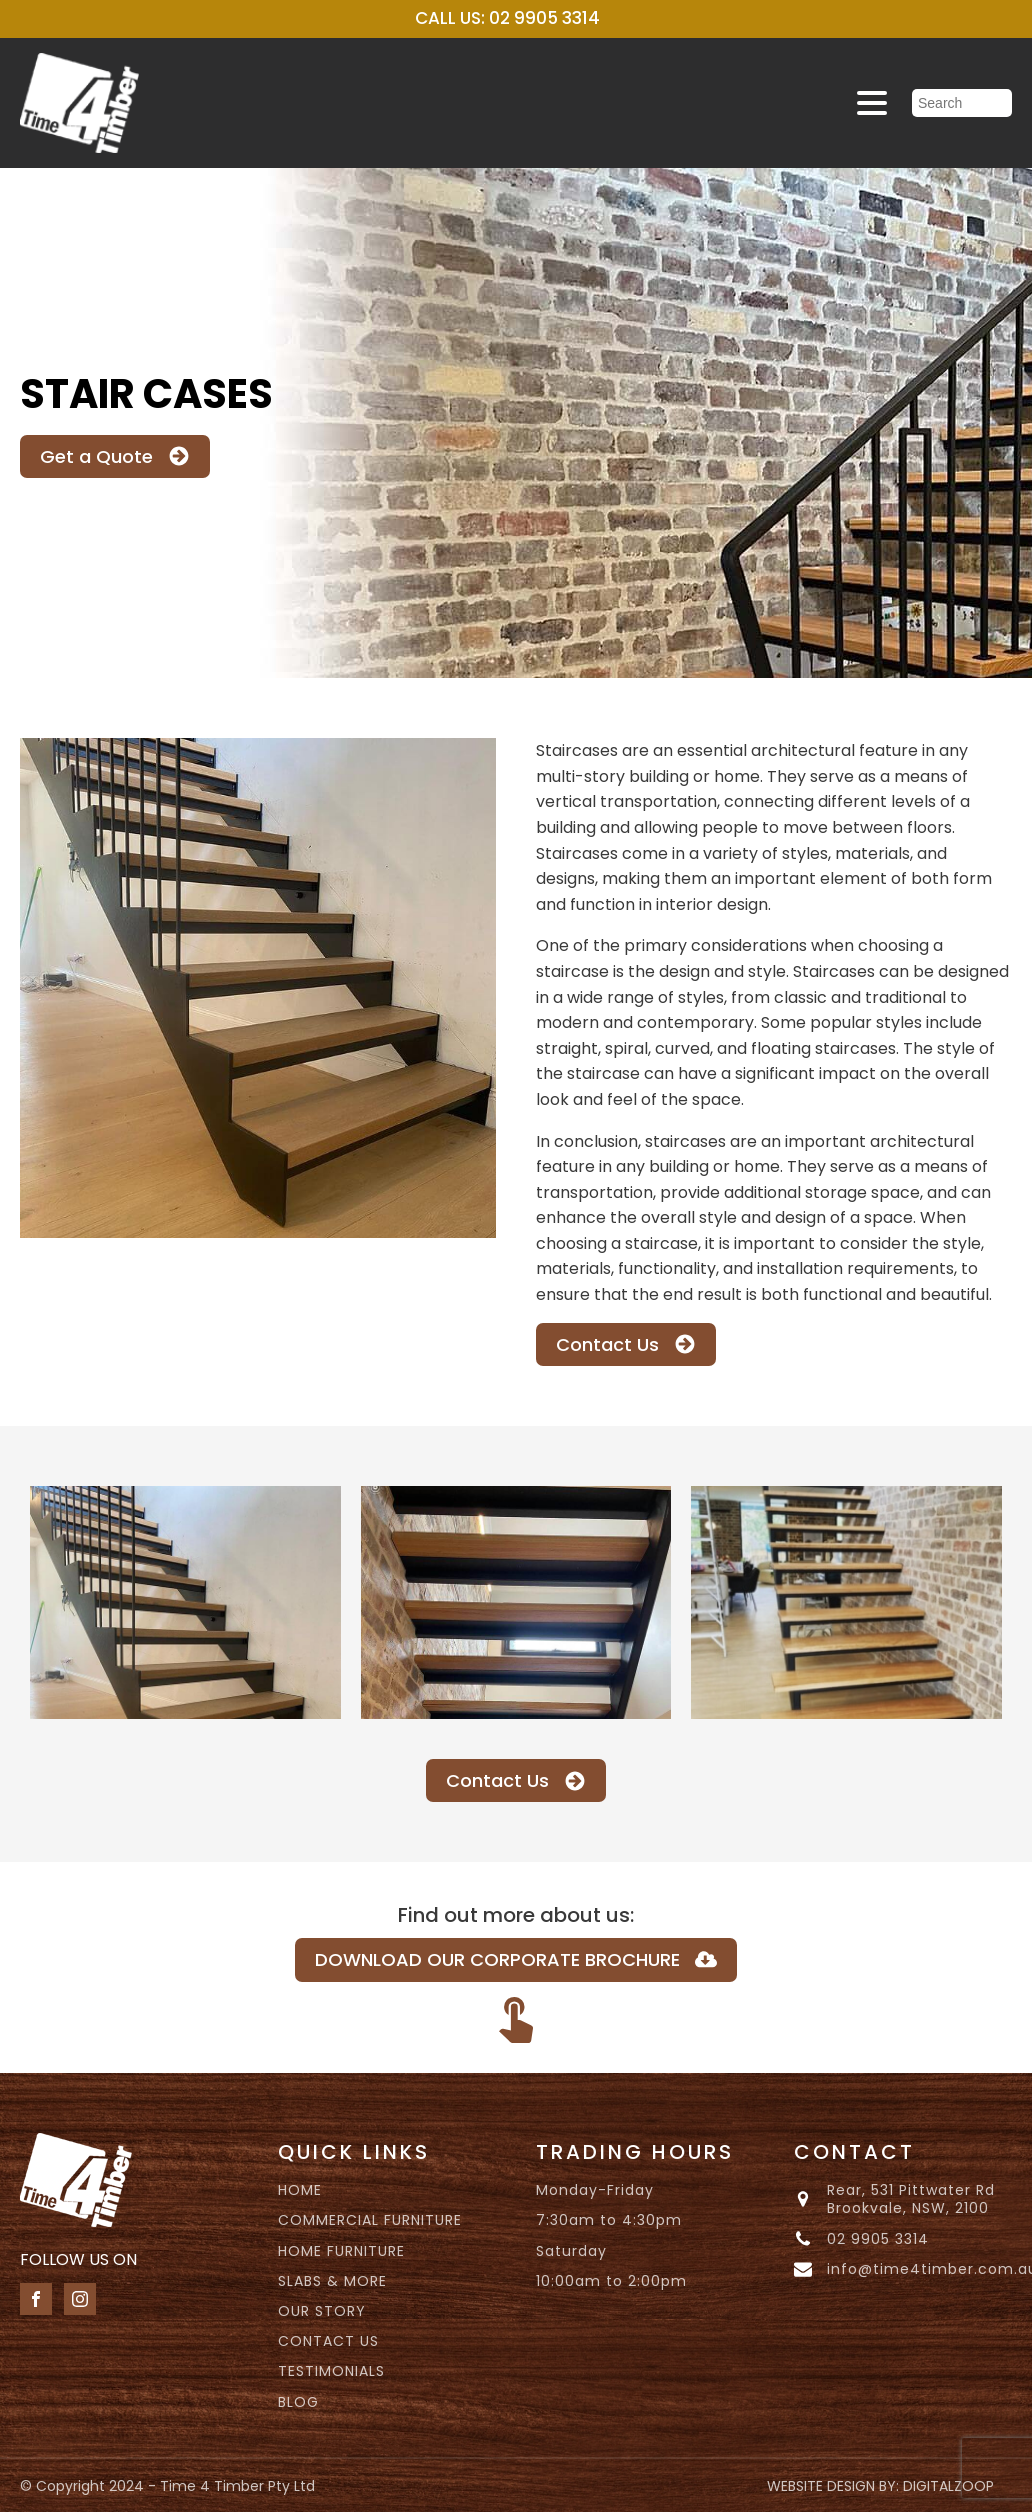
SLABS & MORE (332, 2281)
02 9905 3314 (878, 2239)
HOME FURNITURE (341, 2251)
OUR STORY (322, 2311)
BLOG (298, 2402)
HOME (300, 2190)
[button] (115, 456)
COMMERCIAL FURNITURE (370, 2220)
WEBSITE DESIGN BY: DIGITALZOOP (880, 2486)
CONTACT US (328, 2341)
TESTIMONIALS (331, 2371)
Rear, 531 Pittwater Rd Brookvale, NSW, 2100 (911, 2199)
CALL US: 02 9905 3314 (507, 18)
